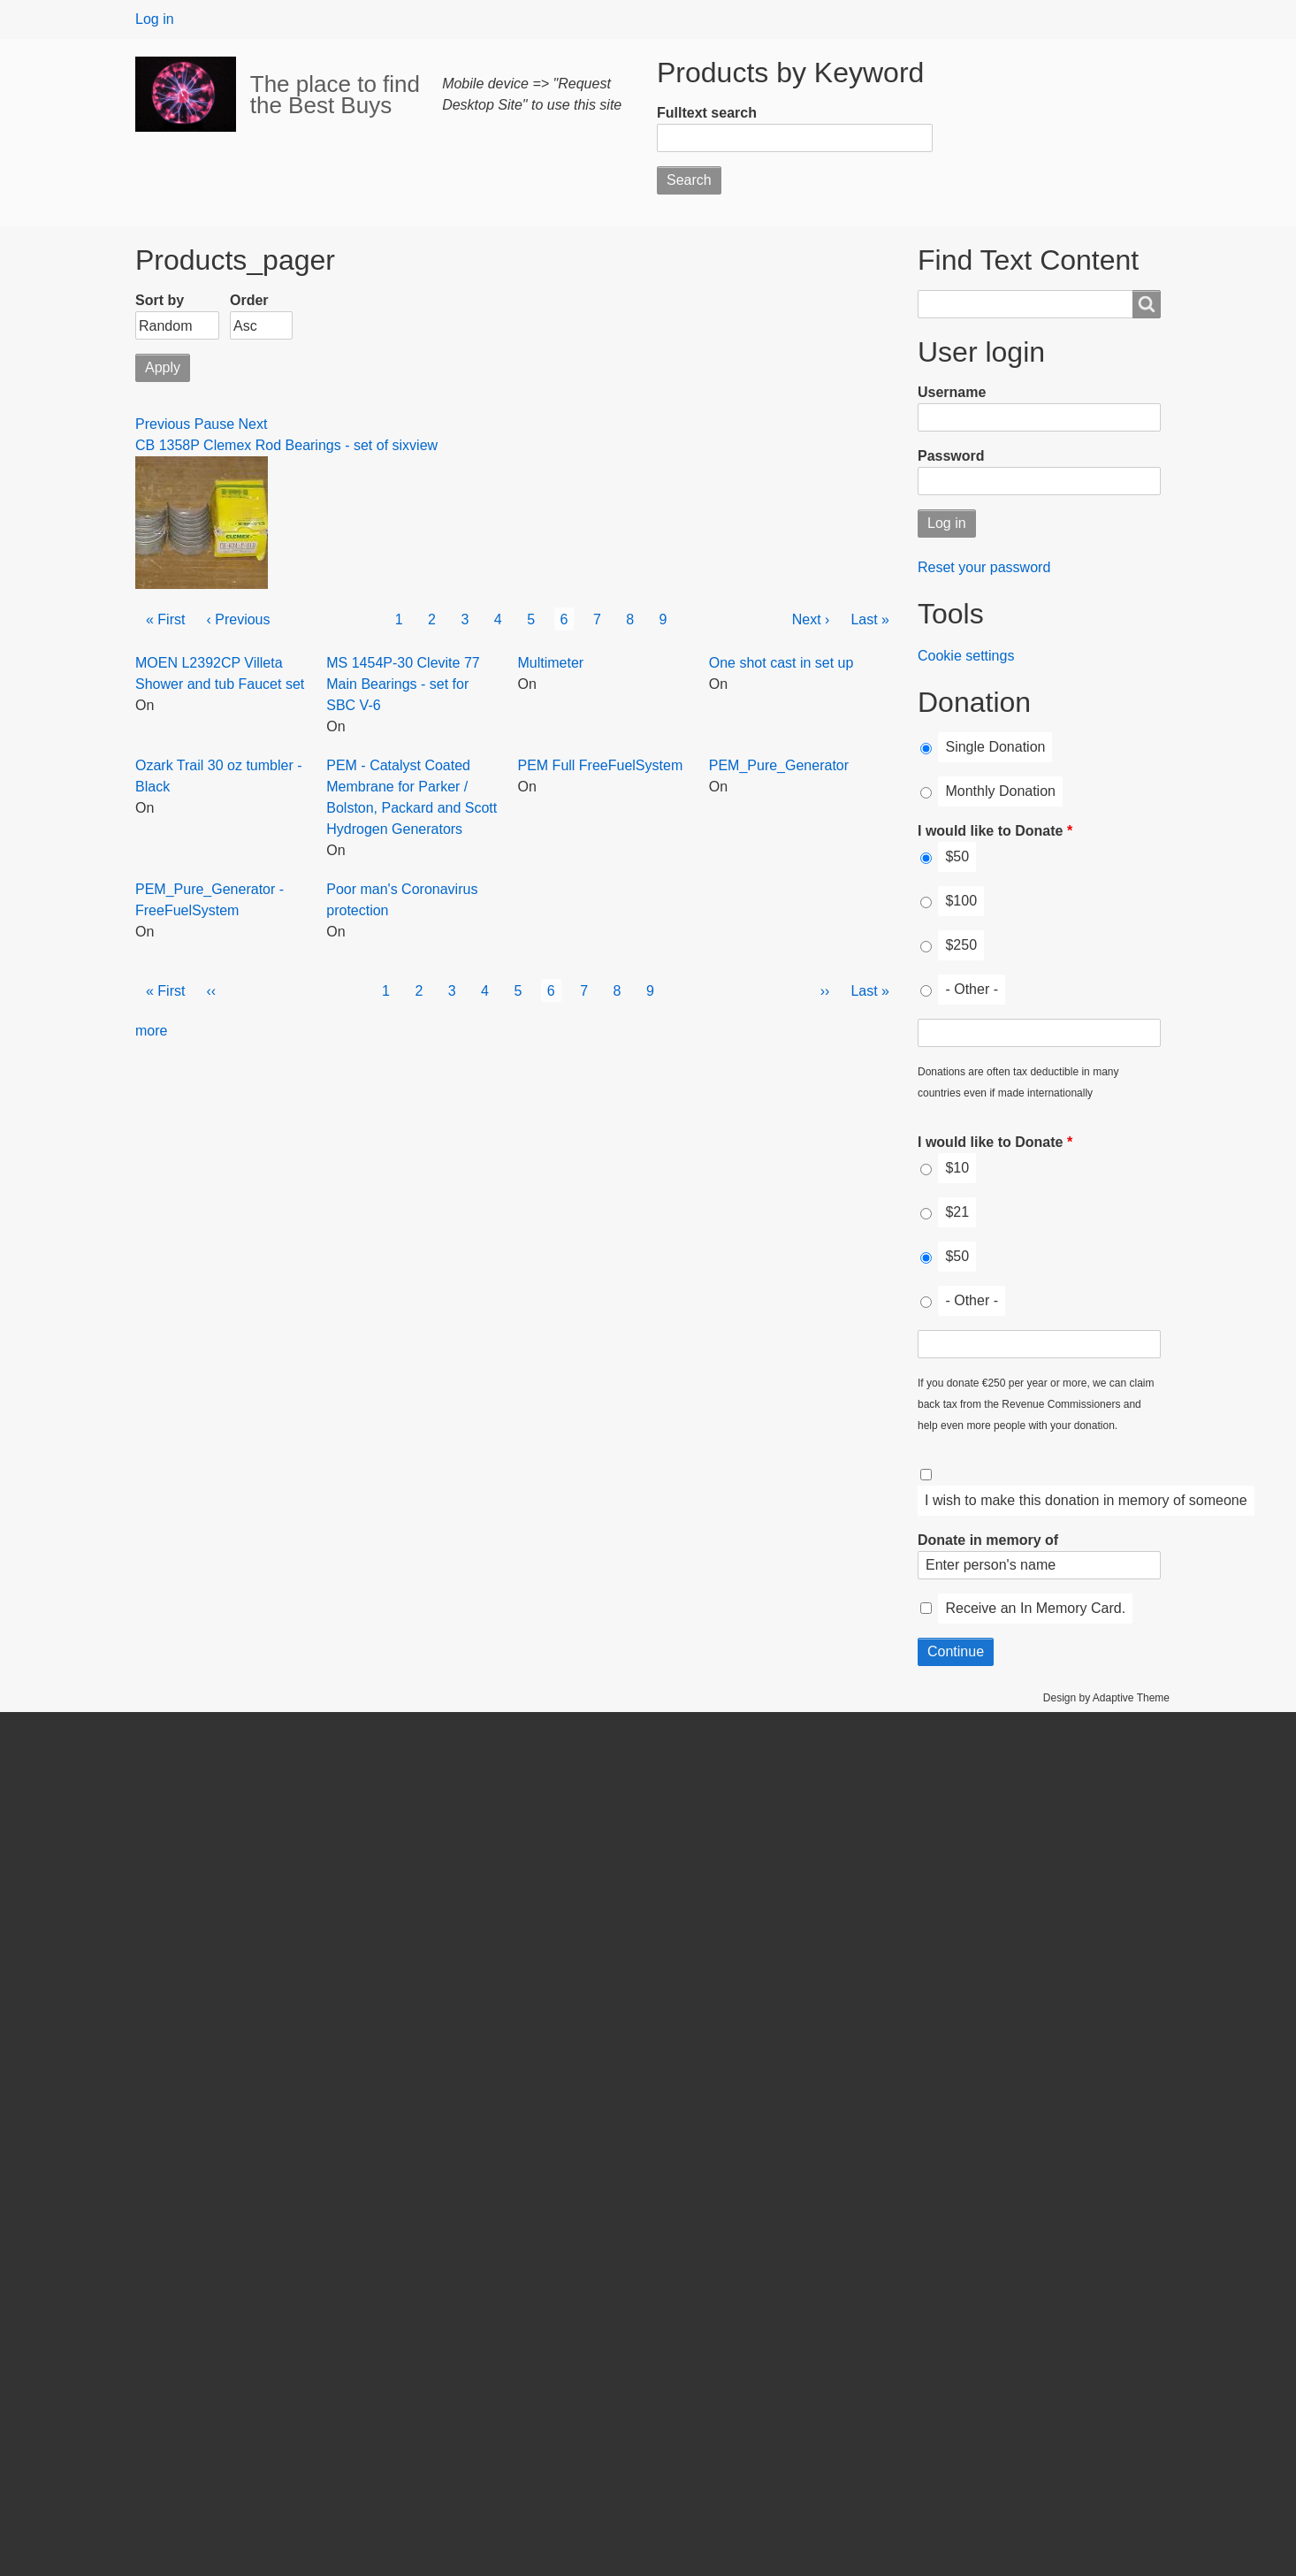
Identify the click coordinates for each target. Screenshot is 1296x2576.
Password (951, 455)
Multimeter (551, 662)
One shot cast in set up (781, 662)
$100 (961, 900)
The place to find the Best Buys (335, 94)
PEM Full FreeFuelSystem (600, 765)
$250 (961, 944)
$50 (957, 856)
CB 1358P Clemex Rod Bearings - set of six (272, 445)
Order (249, 300)
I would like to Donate (990, 830)
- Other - (971, 989)
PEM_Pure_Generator (779, 765)
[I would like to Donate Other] (1039, 1033)
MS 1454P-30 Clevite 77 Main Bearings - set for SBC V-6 (402, 684)
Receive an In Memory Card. (1035, 1608)
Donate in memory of (988, 1540)
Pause (214, 424)
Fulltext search (707, 112)
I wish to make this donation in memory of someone (1086, 1500)
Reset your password (984, 567)
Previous (162, 424)
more (151, 1030)
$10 (957, 1167)
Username (952, 392)
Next (253, 424)
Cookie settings (966, 655)
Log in (154, 19)
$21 (957, 1211)
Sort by (159, 300)
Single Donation (995, 746)
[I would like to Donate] (926, 858)
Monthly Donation (1000, 791)
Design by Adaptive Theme (1106, 1698)
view (423, 445)
